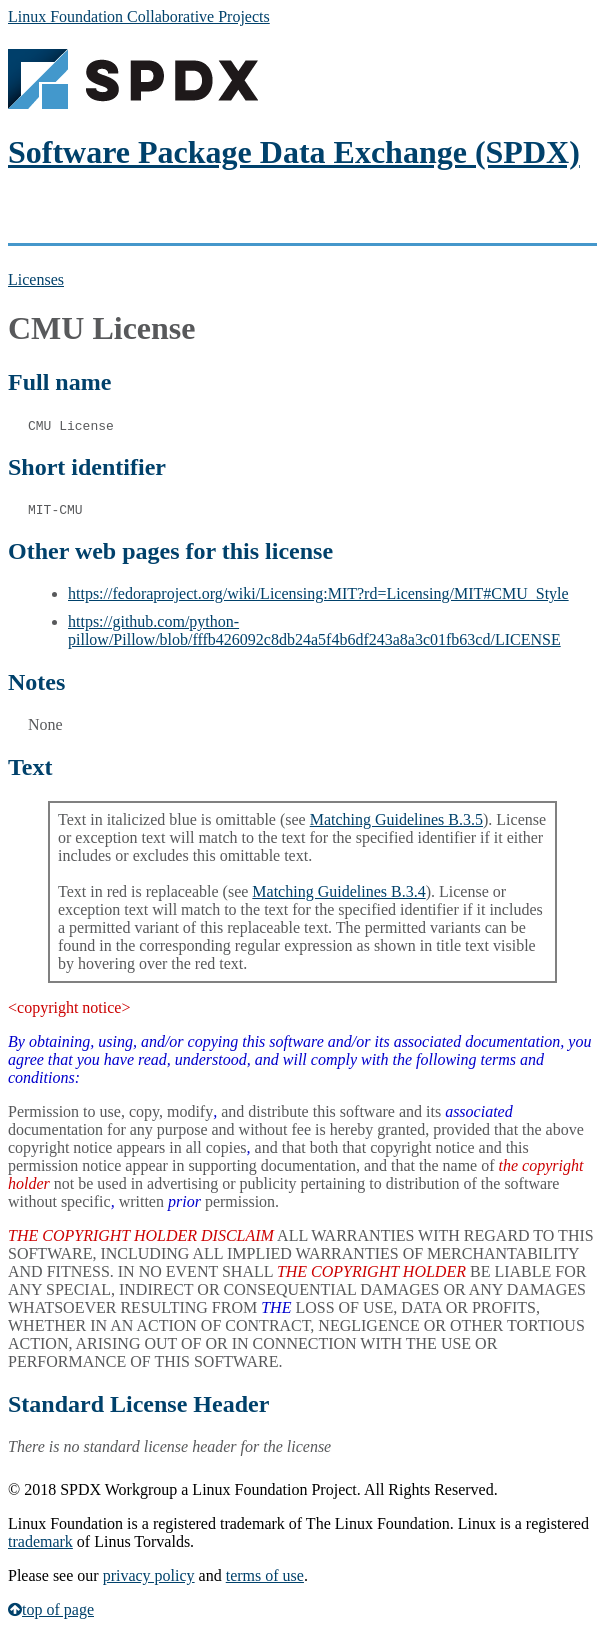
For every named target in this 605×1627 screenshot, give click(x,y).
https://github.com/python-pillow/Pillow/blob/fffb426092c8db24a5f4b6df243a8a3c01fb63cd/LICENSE (314, 630)
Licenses (36, 279)
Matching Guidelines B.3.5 (396, 819)
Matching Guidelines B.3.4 (338, 891)
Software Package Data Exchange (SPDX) (294, 152)
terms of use (265, 1575)
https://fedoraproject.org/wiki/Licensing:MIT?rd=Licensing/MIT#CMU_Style (318, 593)
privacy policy (149, 1575)
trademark (40, 1541)
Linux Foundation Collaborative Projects (139, 16)
